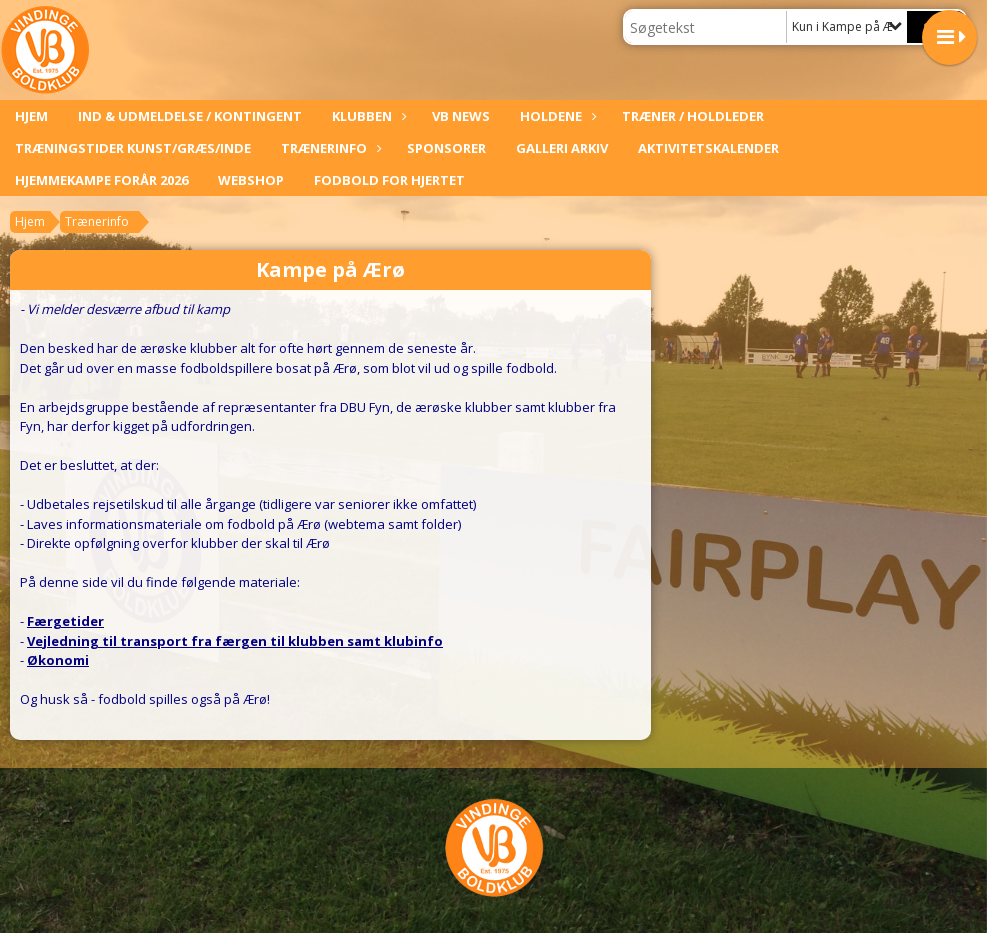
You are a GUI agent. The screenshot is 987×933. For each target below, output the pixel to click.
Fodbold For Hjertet (389, 180)
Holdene (556, 116)
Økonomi (58, 660)
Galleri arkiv (562, 148)
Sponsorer (446, 148)
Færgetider (65, 621)
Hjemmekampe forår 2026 (101, 180)
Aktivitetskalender (708, 148)
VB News (461, 116)
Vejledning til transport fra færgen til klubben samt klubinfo (235, 641)
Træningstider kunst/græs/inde (133, 148)
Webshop (251, 180)
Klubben (367, 116)
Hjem (31, 116)
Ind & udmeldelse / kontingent (190, 116)
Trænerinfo (329, 148)
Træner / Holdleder (693, 116)
